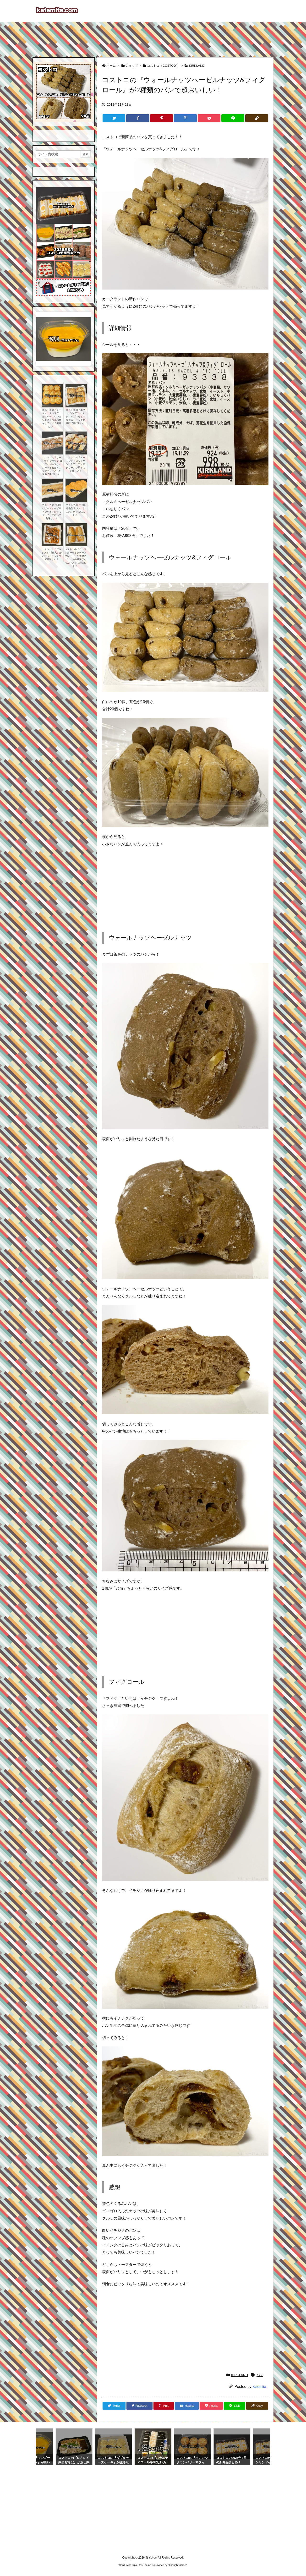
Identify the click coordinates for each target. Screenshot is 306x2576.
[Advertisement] (153, 37)
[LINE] (232, 118)
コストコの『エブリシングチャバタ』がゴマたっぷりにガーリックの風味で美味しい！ (75, 417)
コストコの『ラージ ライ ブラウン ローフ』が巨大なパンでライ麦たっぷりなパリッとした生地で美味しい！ (51, 466)
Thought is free (177, 2565)
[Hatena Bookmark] (185, 118)
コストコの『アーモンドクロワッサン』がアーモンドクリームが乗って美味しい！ (75, 464)
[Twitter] (114, 118)
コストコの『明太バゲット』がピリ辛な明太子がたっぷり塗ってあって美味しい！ (51, 512)
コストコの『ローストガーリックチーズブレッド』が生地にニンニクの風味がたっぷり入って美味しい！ (75, 557)
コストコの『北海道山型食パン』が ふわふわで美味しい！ (75, 510)
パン (260, 2375)
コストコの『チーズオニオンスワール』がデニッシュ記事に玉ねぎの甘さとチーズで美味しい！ (51, 418)
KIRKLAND (196, 65)
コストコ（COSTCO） (163, 65)
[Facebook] (137, 118)
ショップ (131, 65)
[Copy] (256, 118)
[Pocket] (209, 118)
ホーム (111, 65)
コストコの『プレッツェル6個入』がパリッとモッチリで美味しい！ (51, 554)
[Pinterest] (161, 118)
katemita (259, 2387)
